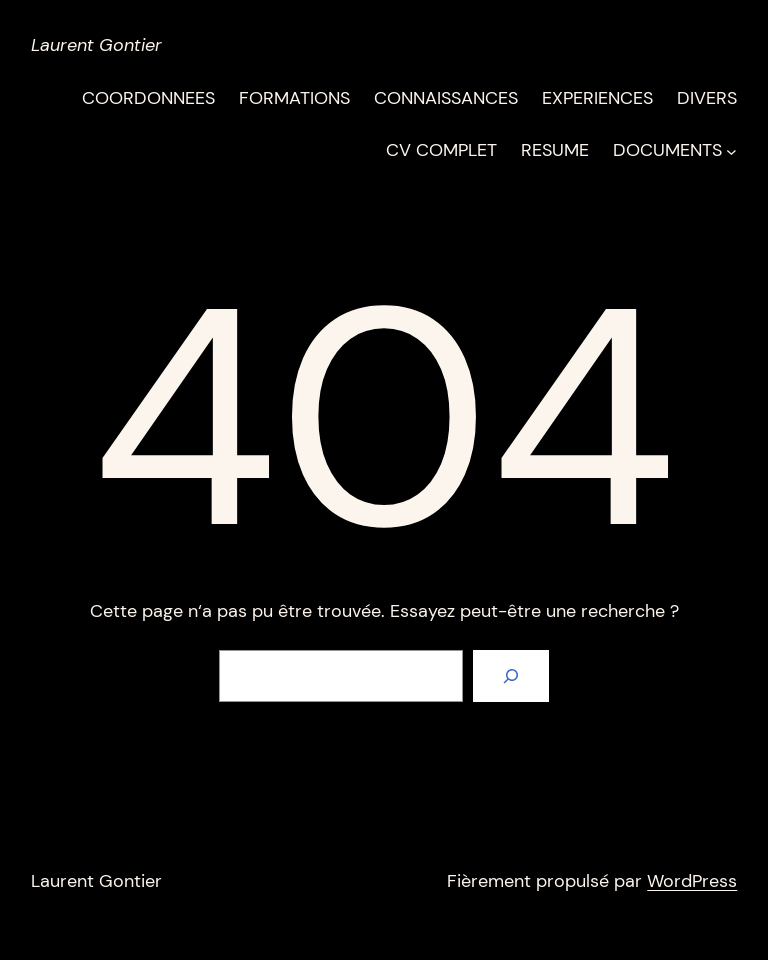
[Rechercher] (511, 676)
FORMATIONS (294, 98)
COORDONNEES (148, 98)
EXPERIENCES (597, 98)
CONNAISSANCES (446, 98)
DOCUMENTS (667, 150)
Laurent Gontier (96, 45)
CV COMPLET (441, 150)
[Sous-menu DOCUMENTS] (731, 150)
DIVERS (707, 98)
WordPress (692, 881)
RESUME (555, 150)
